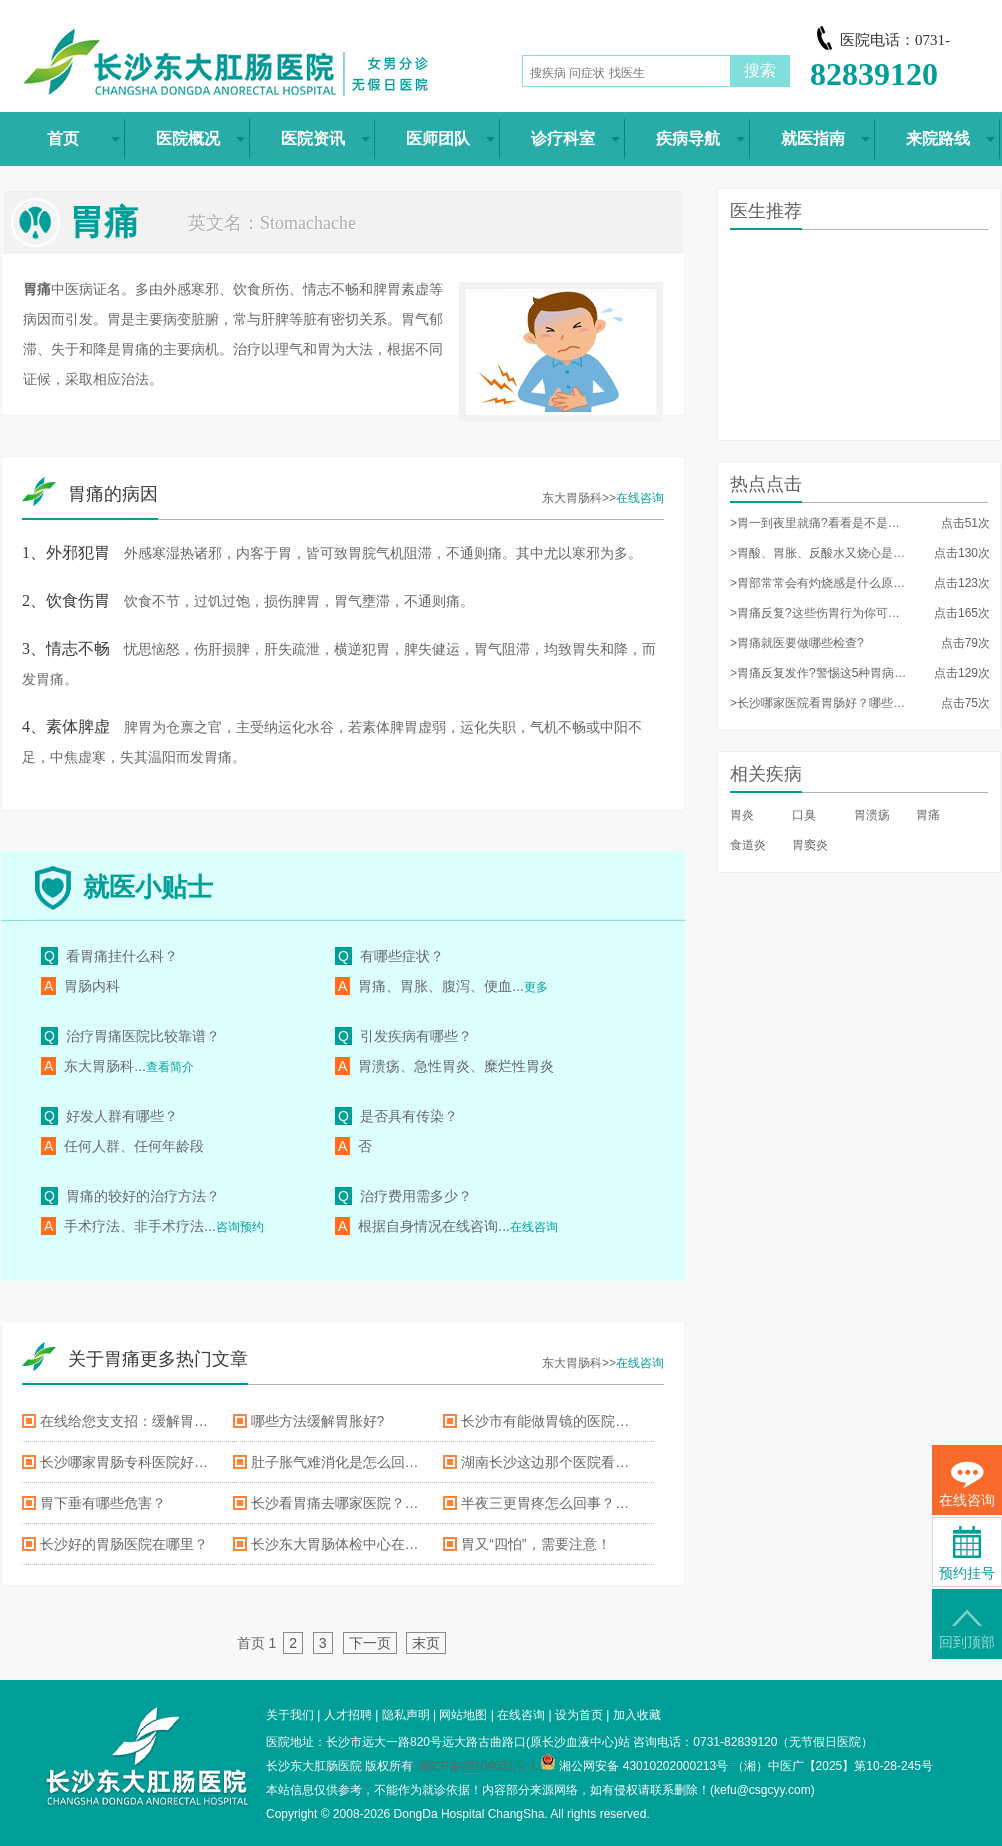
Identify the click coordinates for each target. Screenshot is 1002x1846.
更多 (536, 987)
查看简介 (170, 1067)
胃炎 (742, 815)
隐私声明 (406, 1715)
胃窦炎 (810, 845)
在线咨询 (640, 498)
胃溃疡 (872, 815)
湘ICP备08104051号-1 (477, 1766)
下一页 (370, 1643)
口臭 (804, 815)
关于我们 (290, 1715)
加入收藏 (637, 1715)
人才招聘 (348, 1715)
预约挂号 (967, 1553)
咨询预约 (240, 1227)
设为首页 (579, 1715)
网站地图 (463, 1715)
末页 (426, 1643)
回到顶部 (967, 1629)
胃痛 (928, 815)
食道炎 (748, 845)
